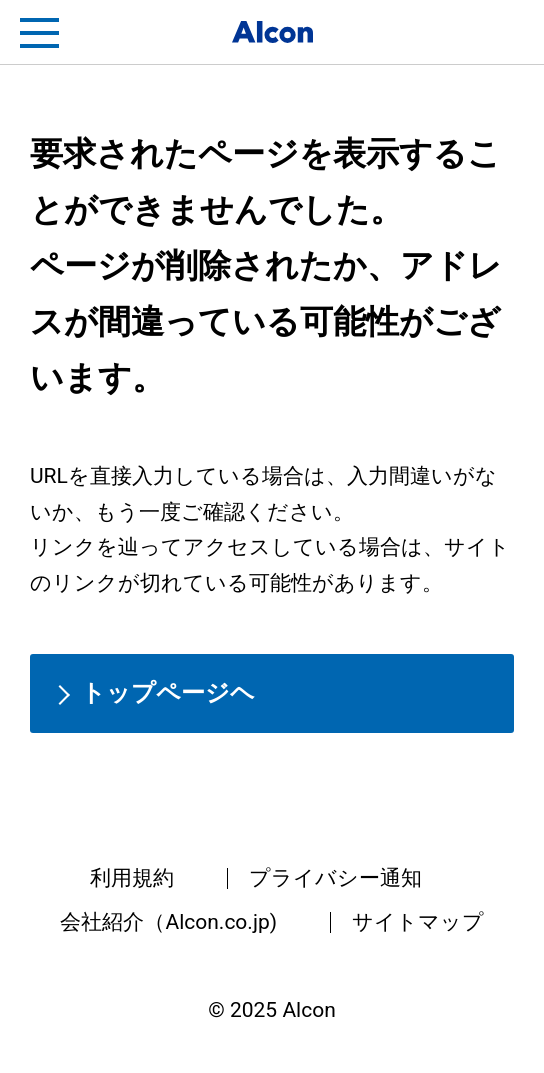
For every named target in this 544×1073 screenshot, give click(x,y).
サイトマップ (418, 922)
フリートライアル (504, 33)
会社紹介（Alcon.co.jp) (168, 922)
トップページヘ (168, 693)
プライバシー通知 (335, 878)
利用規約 (132, 878)
